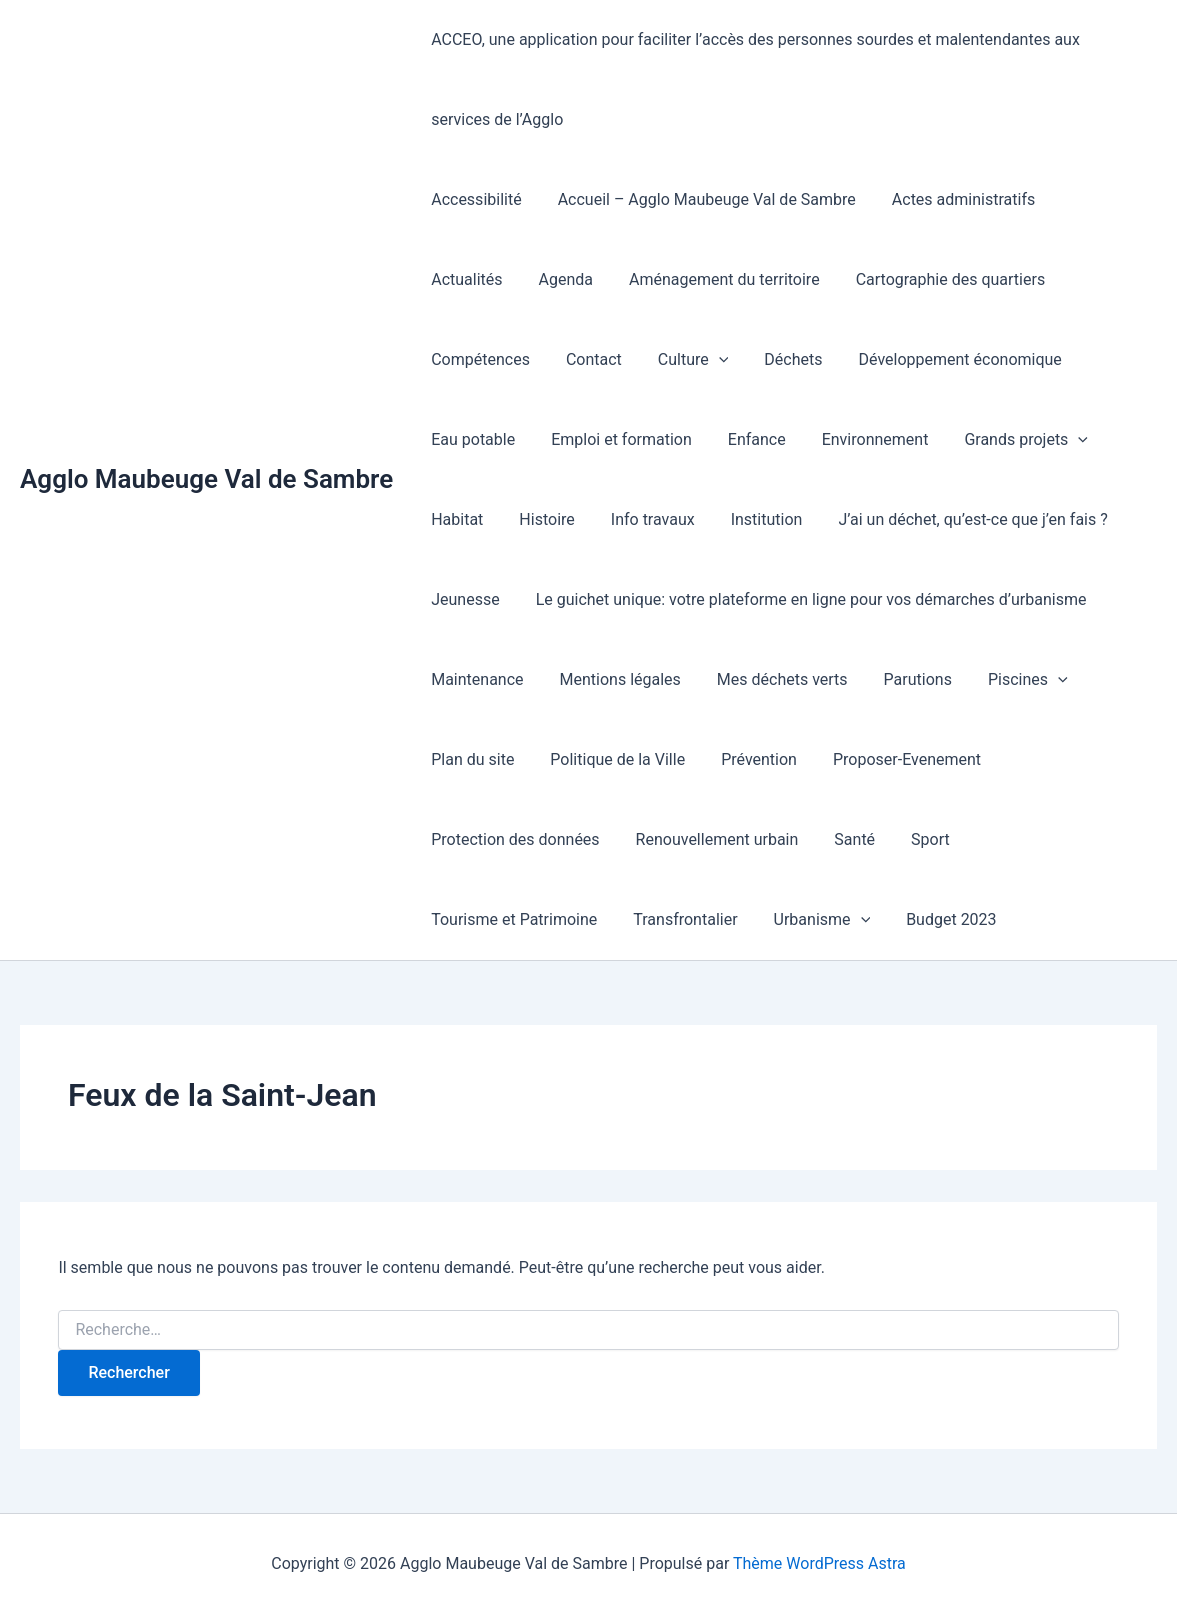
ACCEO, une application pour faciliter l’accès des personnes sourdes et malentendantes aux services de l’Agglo (785, 79)
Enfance (631, 439)
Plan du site (998, 679)
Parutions (779, 679)
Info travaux (471, 519)
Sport (716, 839)
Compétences (1009, 279)
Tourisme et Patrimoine (850, 839)
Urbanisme (477, 920)
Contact (457, 359)
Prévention (634, 759)
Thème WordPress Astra (819, 1563)
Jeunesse (984, 519)
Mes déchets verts (647, 679)
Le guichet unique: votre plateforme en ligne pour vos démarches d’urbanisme (704, 599)
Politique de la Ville (496, 759)
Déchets (649, 359)
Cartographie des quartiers (833, 279)
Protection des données (968, 759)
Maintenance (1058, 599)
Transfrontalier (1017, 839)
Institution (581, 519)
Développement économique (811, 359)
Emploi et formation (499, 439)
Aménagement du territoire (611, 279)
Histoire (1097, 439)
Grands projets (892, 440)
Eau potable (987, 359)
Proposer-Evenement (778, 759)
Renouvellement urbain (510, 839)
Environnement (745, 439)
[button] (578, 360)
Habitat (1012, 439)
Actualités (1092, 199)
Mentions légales (489, 679)
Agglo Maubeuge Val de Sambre (206, 479)
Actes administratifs (953, 199)
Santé (644, 839)
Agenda (456, 279)
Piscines (886, 680)
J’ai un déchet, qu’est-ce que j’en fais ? (783, 519)
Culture (552, 360)
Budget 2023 (603, 919)
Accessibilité (474, 199)
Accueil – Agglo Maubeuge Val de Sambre (701, 199)
